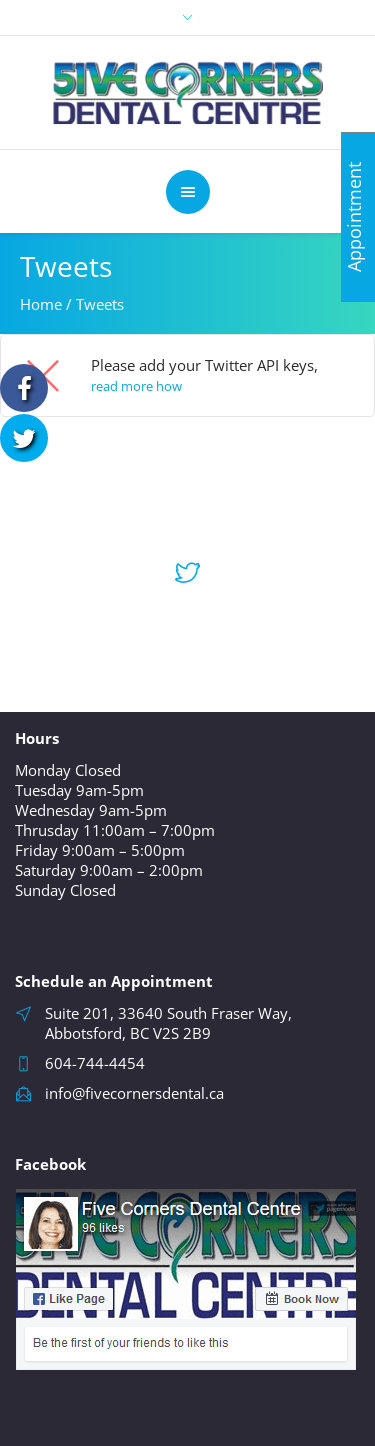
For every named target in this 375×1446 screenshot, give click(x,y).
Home (41, 304)
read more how (136, 386)
